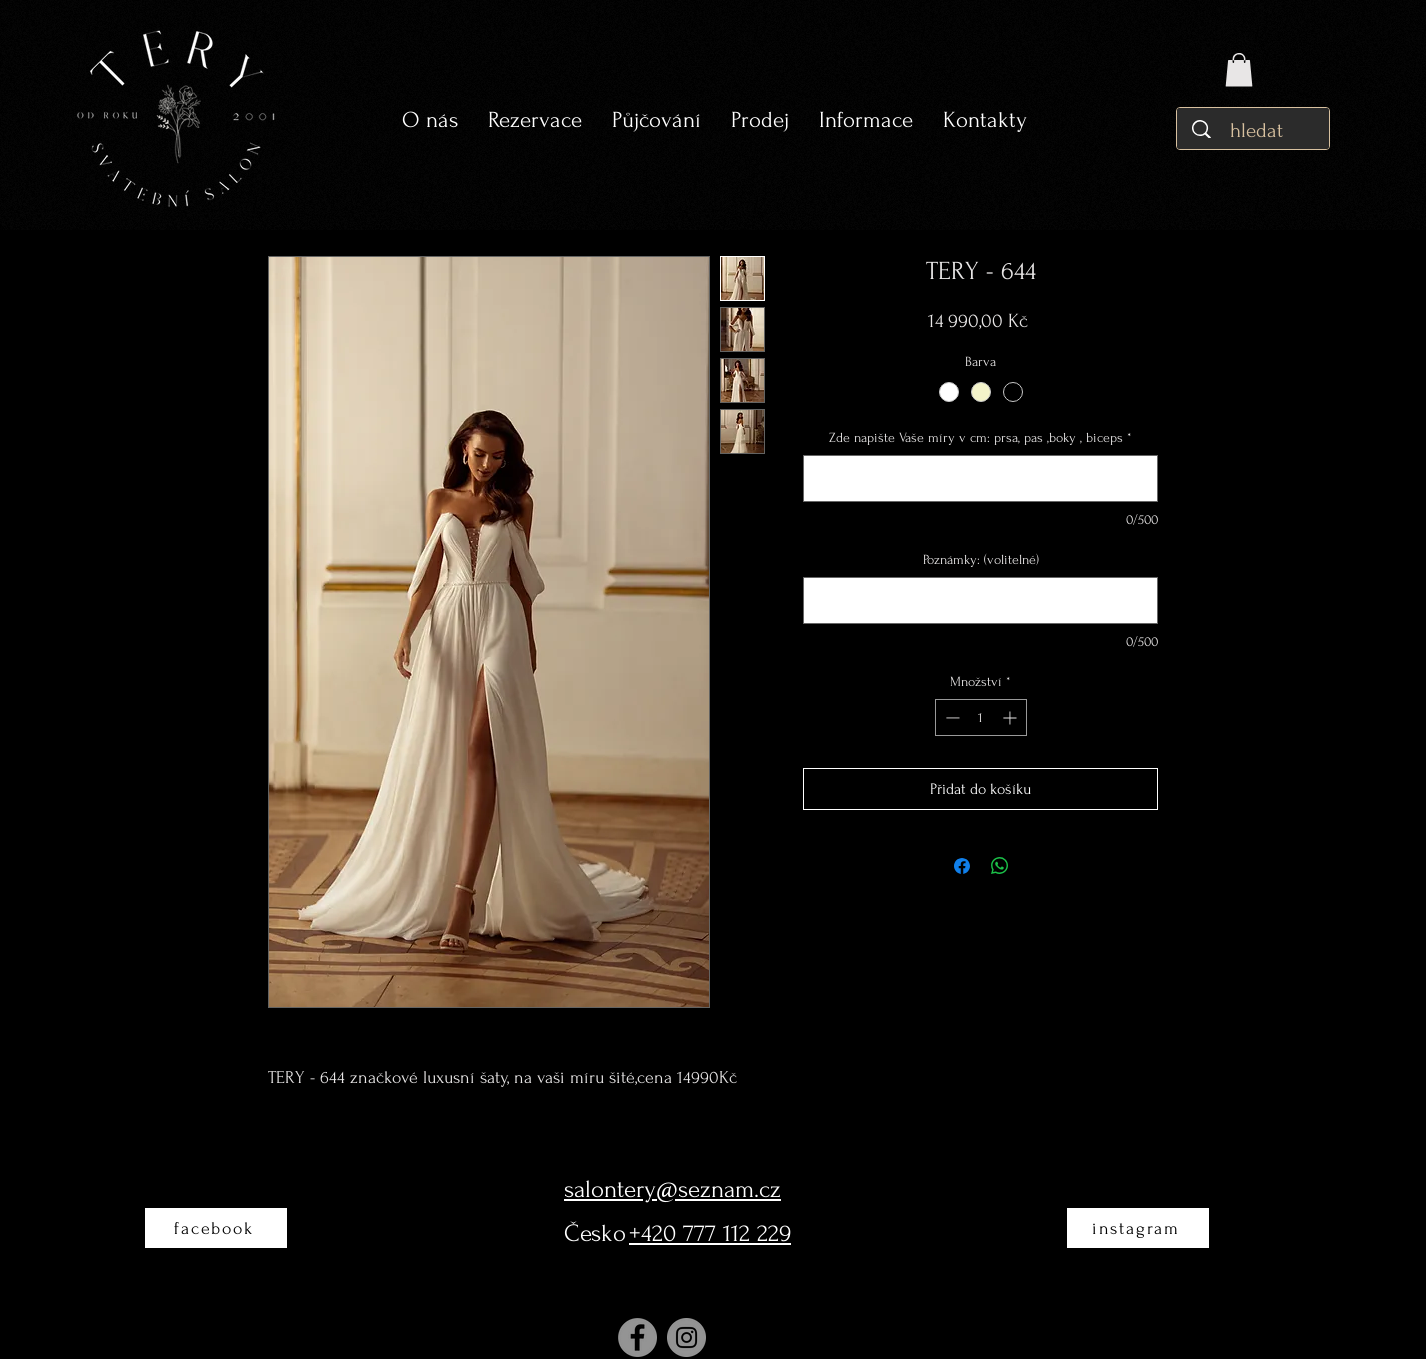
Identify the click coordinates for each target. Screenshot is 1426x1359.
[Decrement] (950, 717)
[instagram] (1138, 1228)
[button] (656, 120)
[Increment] (1011, 717)
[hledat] (1258, 130)
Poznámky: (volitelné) (981, 559)
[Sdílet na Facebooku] (962, 866)
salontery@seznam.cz (672, 1189)
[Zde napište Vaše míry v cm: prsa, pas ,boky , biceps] (980, 478)
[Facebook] (637, 1337)
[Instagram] (686, 1337)
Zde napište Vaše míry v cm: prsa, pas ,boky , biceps (980, 437)
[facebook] (216, 1228)
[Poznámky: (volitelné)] (980, 600)
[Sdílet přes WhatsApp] (1000, 866)
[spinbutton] (981, 717)
